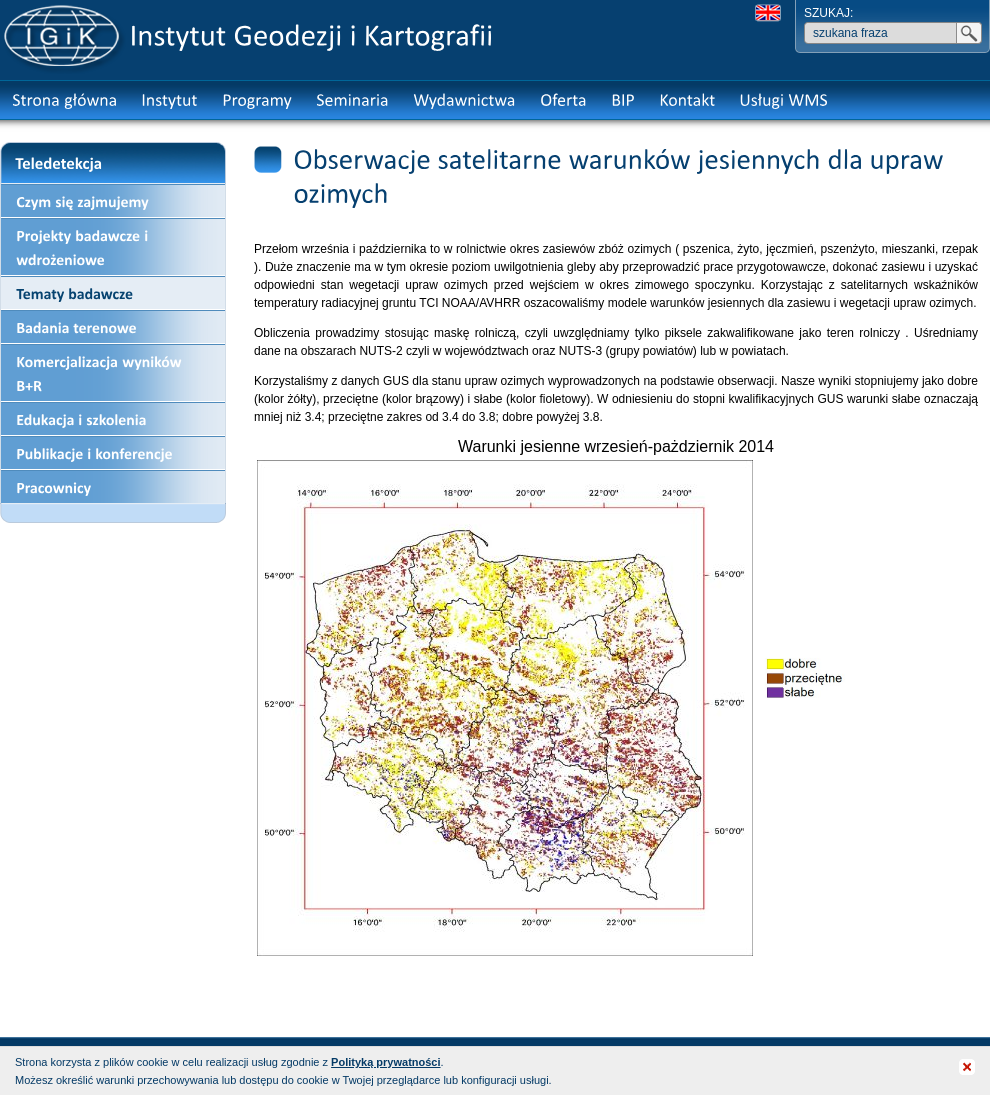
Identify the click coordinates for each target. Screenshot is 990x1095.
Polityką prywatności (385, 1062)
